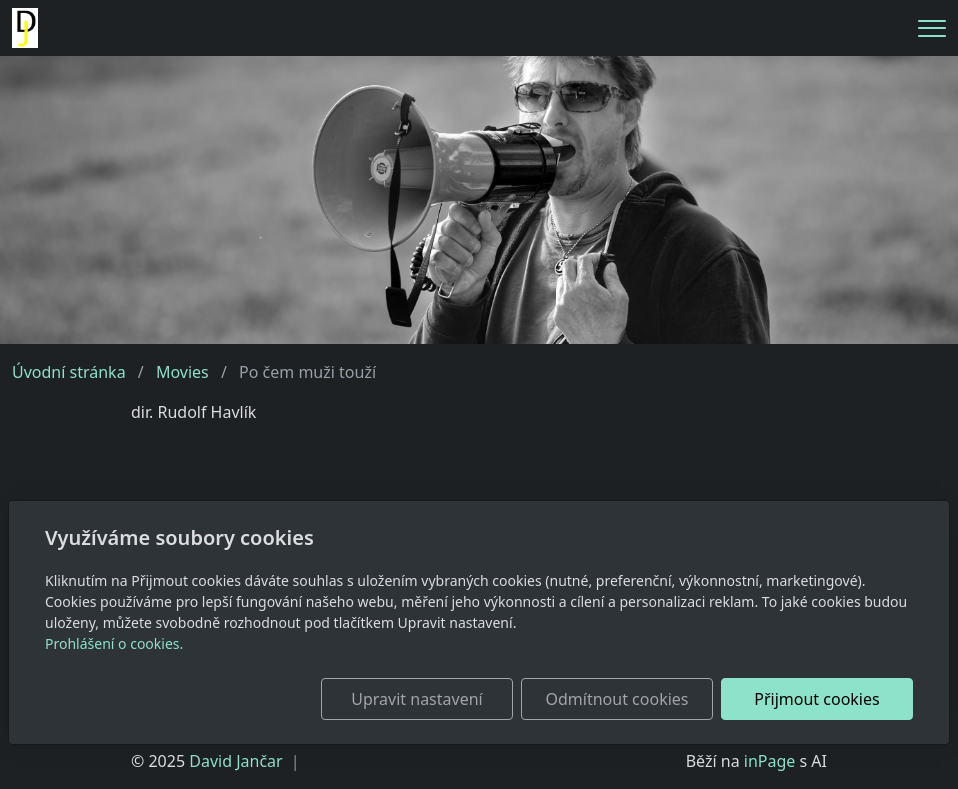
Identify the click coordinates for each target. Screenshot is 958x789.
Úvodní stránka (69, 372)
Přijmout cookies (816, 699)
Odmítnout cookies (617, 699)
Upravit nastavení (416, 699)
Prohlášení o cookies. (114, 643)
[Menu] (932, 28)
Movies (182, 372)
